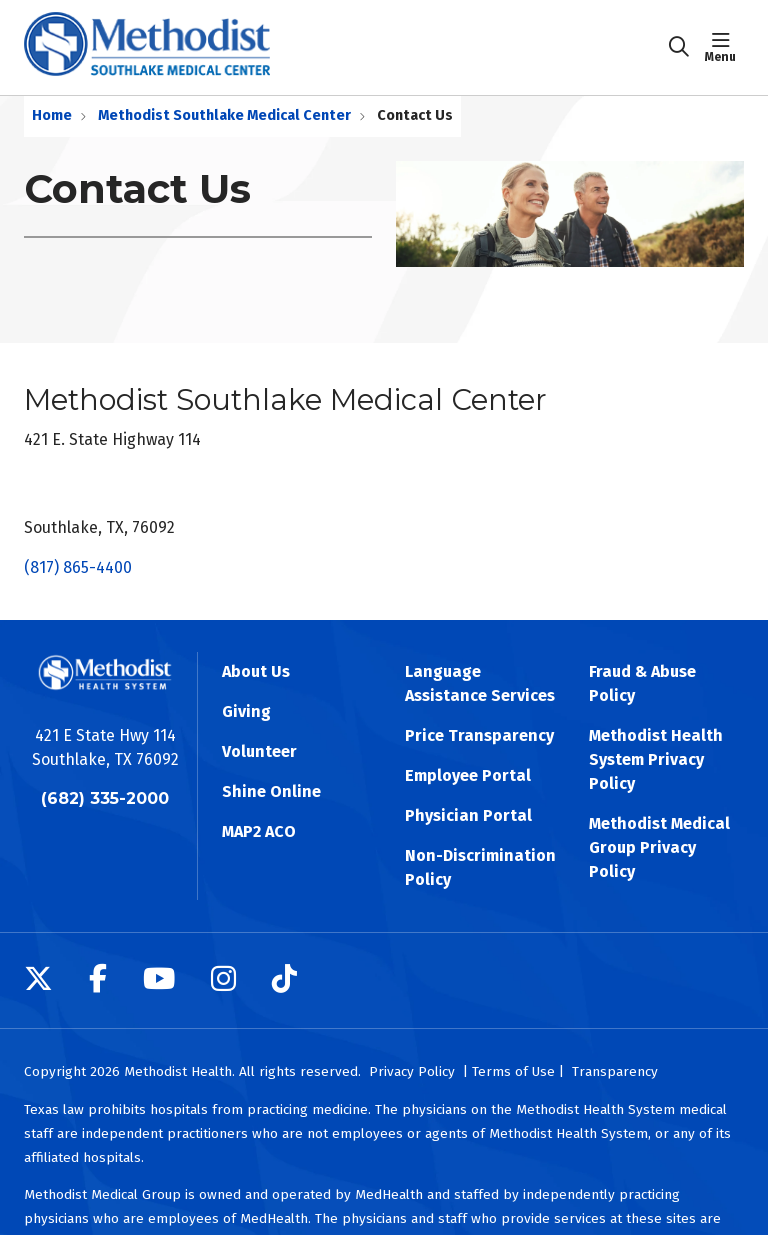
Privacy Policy (412, 1071)
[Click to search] (679, 47)
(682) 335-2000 (105, 798)
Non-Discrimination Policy (480, 867)
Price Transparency (479, 735)
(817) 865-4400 (78, 567)
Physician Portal (468, 815)
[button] (724, 47)
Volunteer (259, 751)
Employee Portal (468, 775)
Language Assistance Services (480, 683)
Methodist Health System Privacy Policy (656, 759)
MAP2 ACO (259, 831)
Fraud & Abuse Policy (642, 683)
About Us (256, 671)
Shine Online (271, 791)
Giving (246, 711)
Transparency (615, 1071)
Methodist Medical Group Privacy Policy (659, 847)
